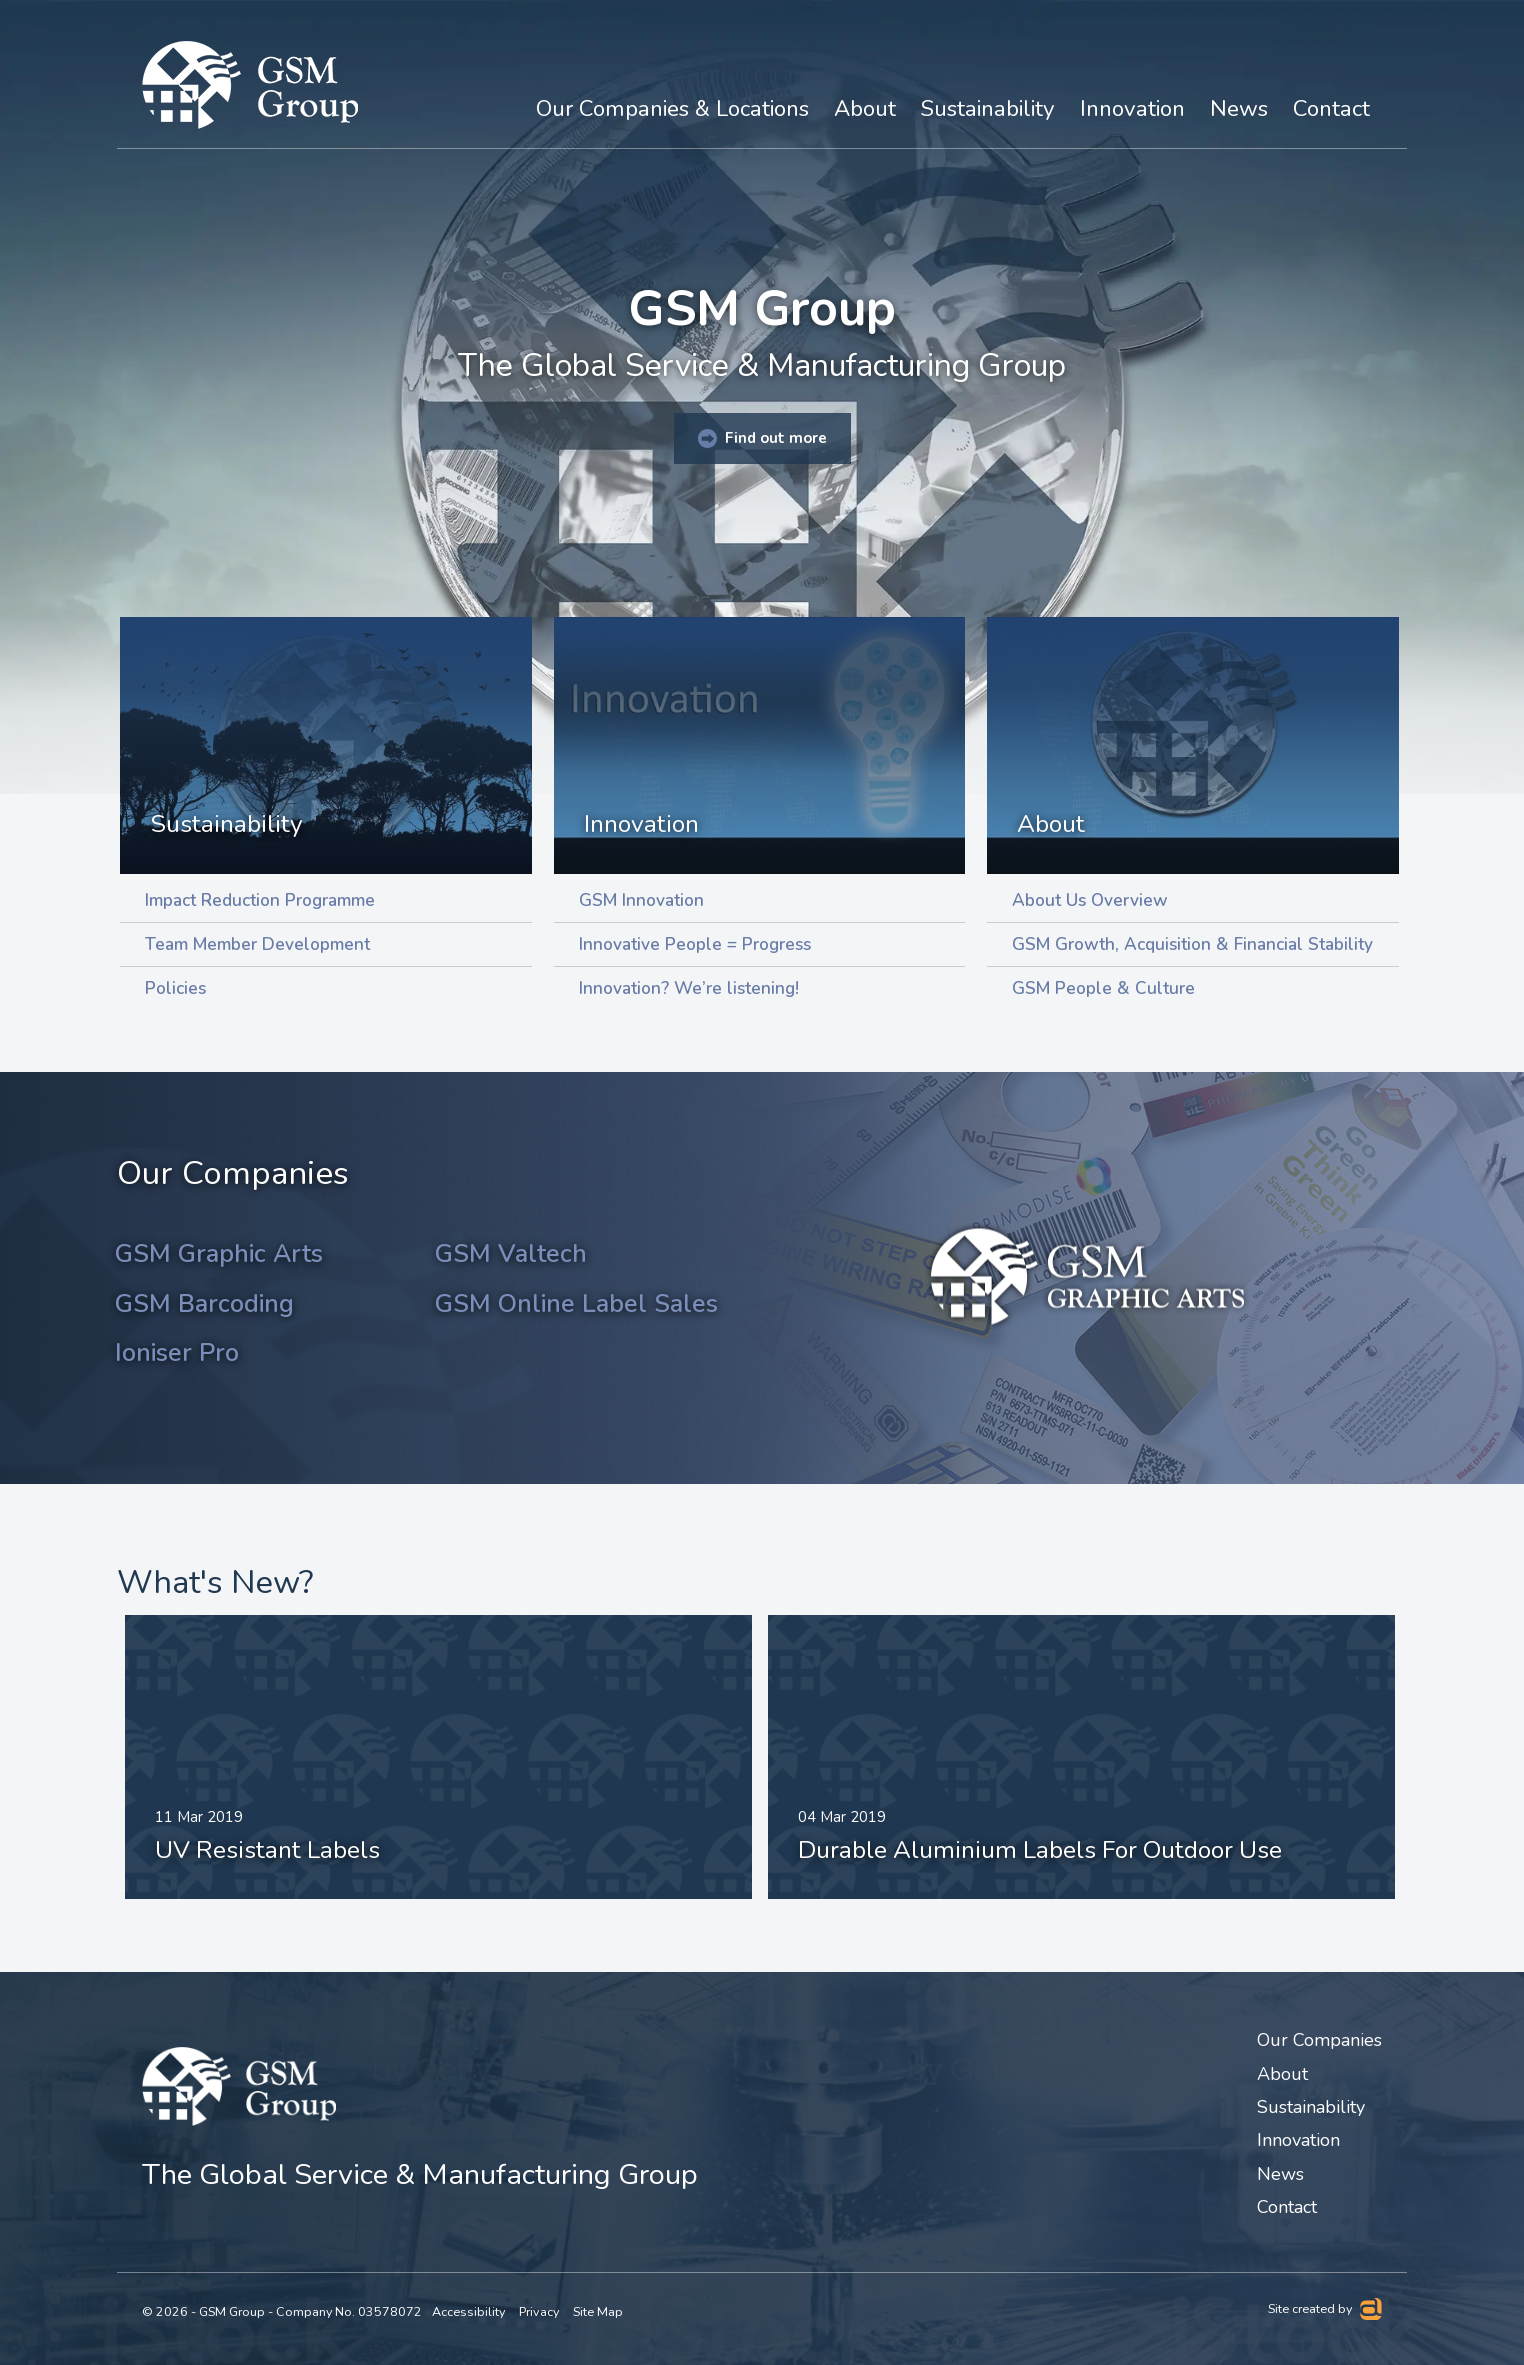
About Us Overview (1090, 900)
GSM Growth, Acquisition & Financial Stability (1192, 944)
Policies (175, 988)
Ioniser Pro (177, 1353)
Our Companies (1319, 2040)
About (1051, 824)
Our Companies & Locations (672, 108)
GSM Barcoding (204, 1304)
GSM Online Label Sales (576, 1304)
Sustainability (226, 824)
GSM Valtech (511, 1254)
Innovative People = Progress (695, 944)
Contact (1331, 108)
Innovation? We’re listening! (689, 988)
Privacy (539, 2312)
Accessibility (468, 2312)
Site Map (598, 2312)
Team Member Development (257, 944)
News (1239, 108)
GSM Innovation (641, 900)
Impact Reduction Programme (260, 900)
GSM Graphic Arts (219, 1254)
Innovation (641, 824)
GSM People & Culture (1103, 988)
